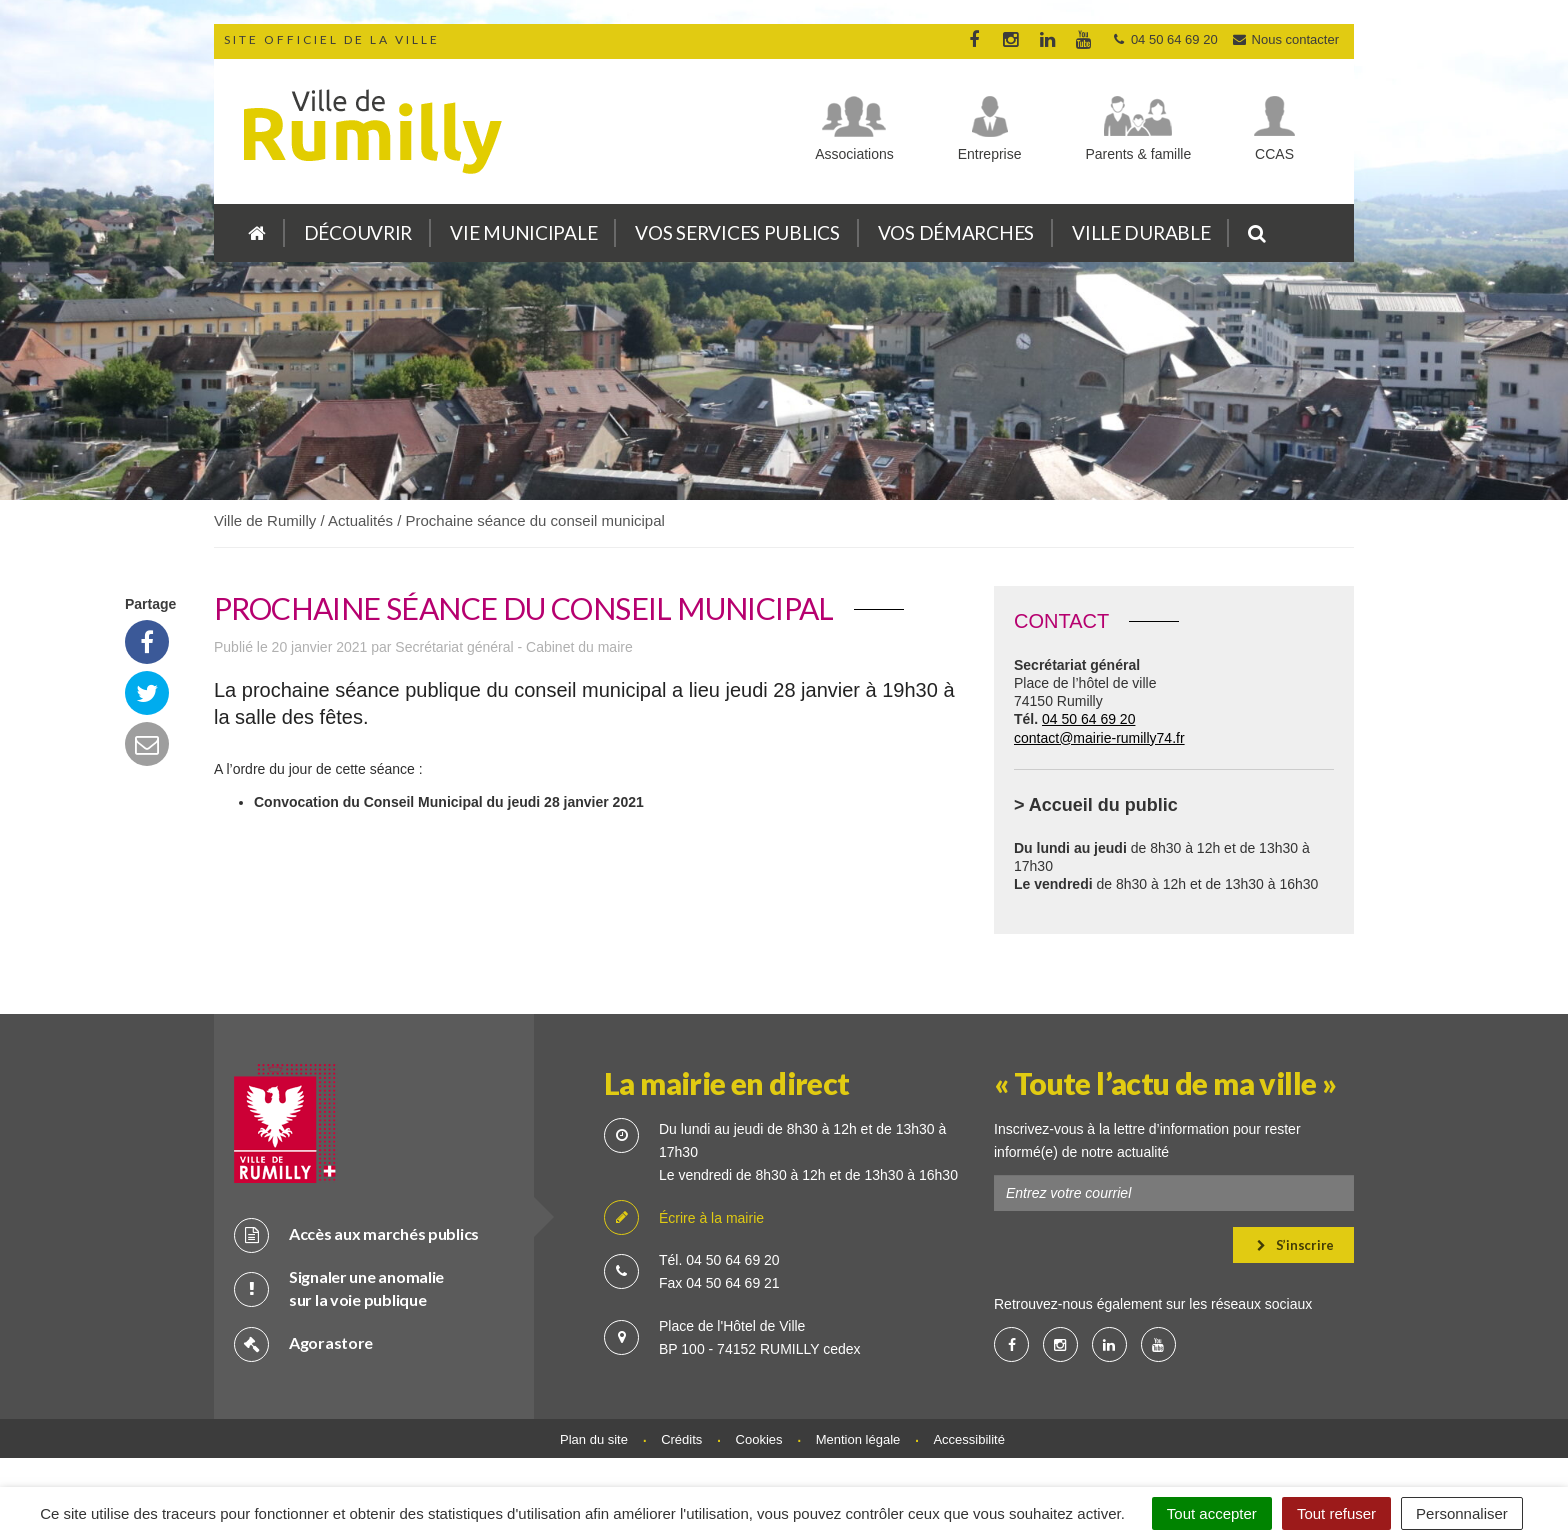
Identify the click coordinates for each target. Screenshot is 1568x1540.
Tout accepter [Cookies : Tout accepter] (1212, 1513)
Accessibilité (969, 1439)
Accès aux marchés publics (356, 1234)
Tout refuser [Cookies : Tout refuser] (1336, 1513)
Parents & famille (1138, 154)
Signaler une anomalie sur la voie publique (339, 1288)
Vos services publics (737, 232)
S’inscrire (1295, 1245)
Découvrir (358, 232)
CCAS (1274, 154)
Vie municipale (523, 232)
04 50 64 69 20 (1088, 719)
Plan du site (594, 1439)
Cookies (759, 1439)
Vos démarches (956, 232)
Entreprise (990, 154)
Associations (854, 154)
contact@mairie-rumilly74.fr (1099, 738)
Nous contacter (1285, 39)
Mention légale (858, 1439)
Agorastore (303, 1343)
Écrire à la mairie (684, 1218)
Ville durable (1141, 232)
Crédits (681, 1439)
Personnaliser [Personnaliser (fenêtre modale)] (1462, 1513)
